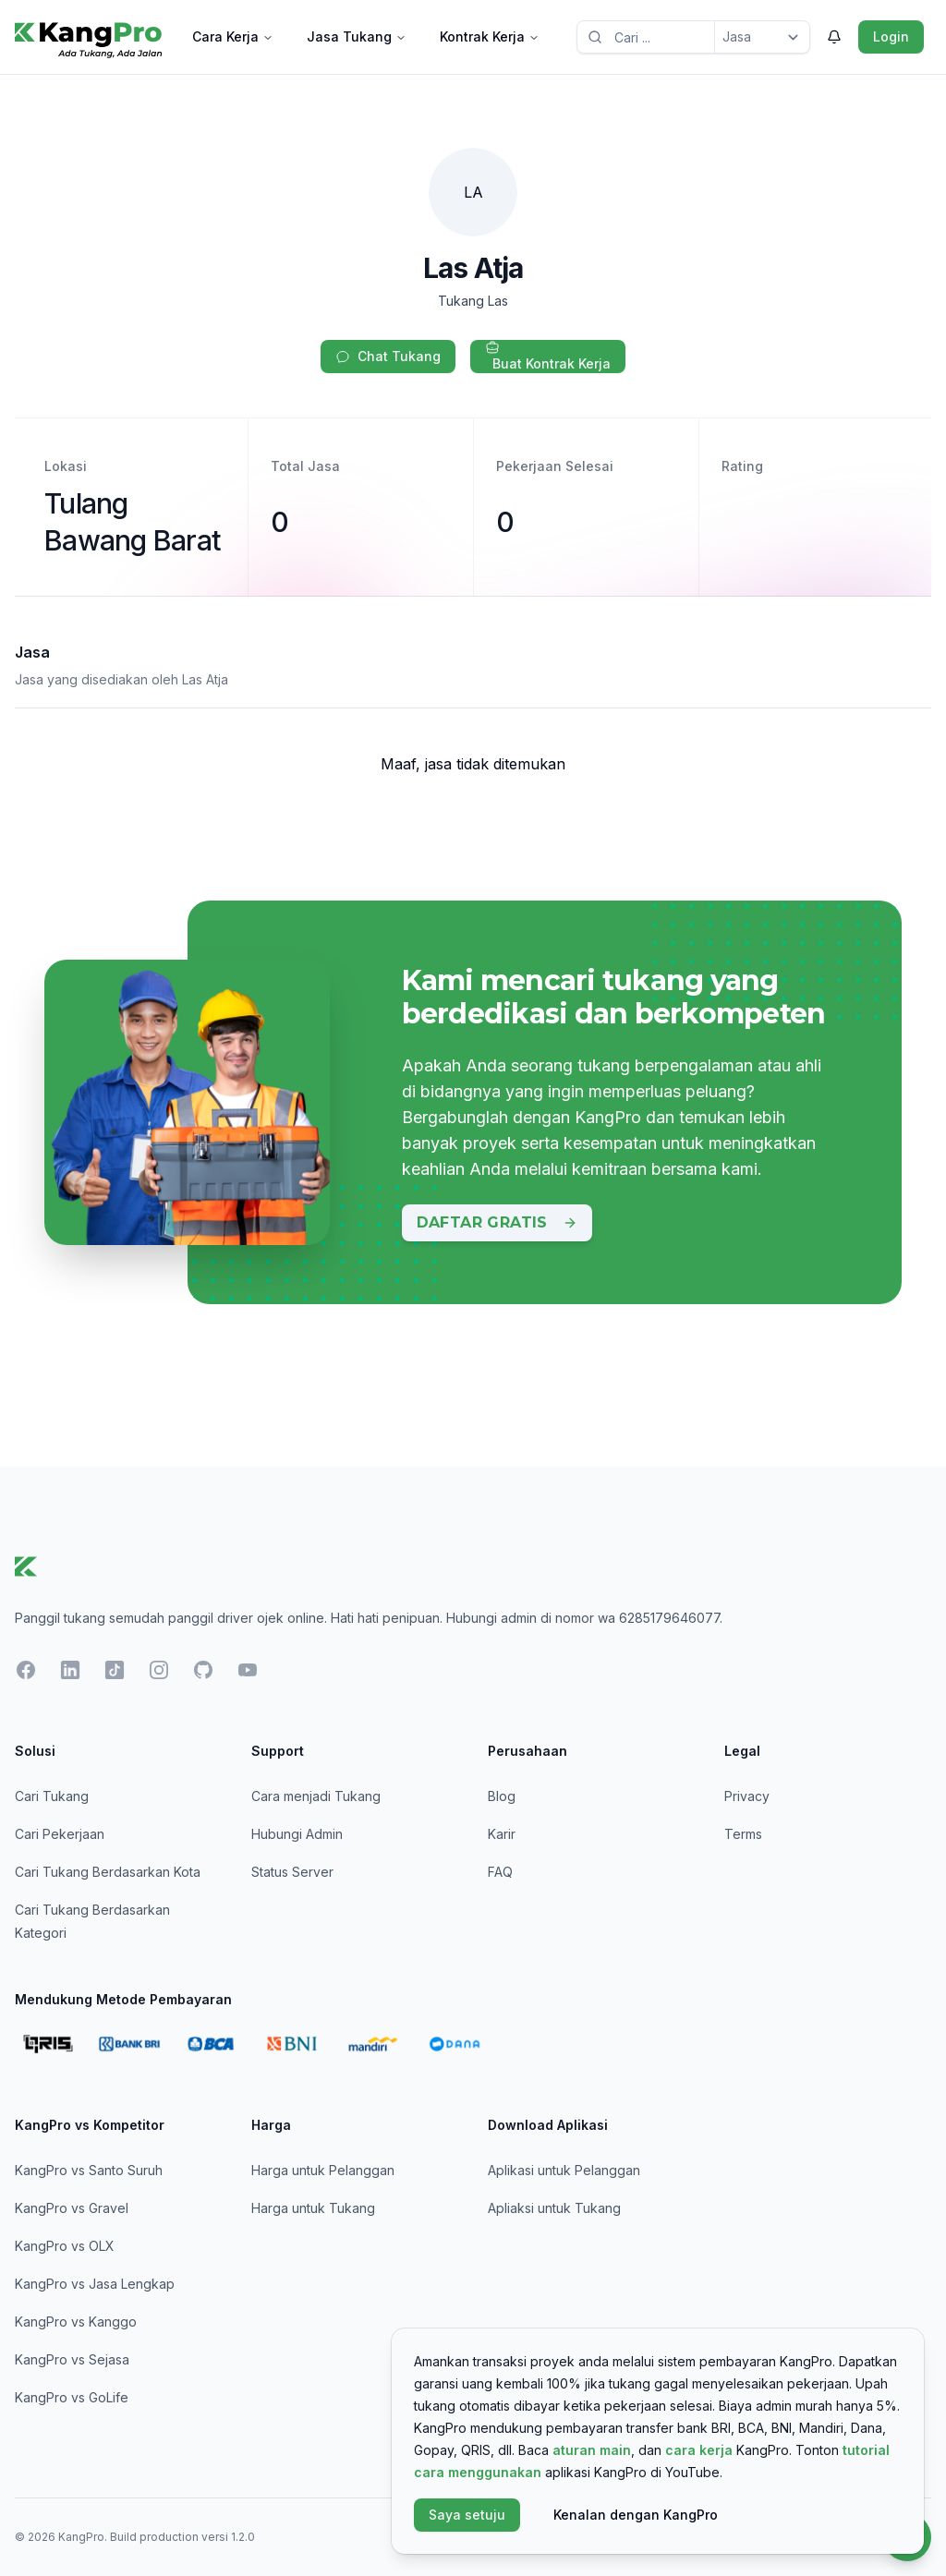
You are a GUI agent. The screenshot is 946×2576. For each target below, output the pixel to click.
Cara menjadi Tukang (316, 1796)
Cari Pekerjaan (59, 1834)
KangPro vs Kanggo (76, 2321)
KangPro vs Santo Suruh (89, 2170)
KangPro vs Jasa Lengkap (95, 2284)
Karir (501, 1834)
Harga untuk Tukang (313, 2208)
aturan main (591, 2450)
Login (891, 36)
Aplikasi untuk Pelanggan (564, 2170)
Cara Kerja (232, 36)
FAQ (500, 1872)
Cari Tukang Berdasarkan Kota (107, 1872)
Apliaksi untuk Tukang (554, 2208)
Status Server (292, 1872)
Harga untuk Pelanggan (322, 2170)
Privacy (747, 1796)
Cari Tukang (52, 1796)
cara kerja (699, 2450)
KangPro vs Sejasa (72, 2359)
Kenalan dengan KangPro (635, 2514)
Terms (743, 1834)
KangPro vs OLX (65, 2246)
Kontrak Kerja (490, 36)
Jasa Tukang (356, 36)
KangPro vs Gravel (71, 2208)
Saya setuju (467, 2514)
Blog (501, 1796)
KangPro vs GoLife (71, 2397)
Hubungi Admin (297, 1834)
